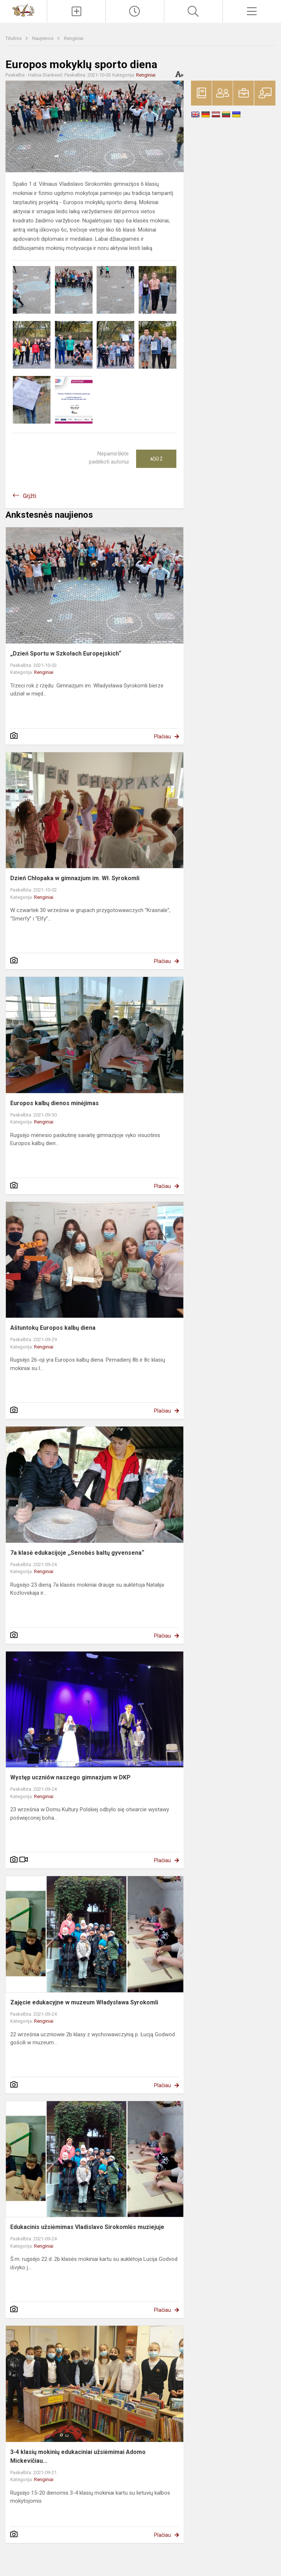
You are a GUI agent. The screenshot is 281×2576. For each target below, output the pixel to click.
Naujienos (43, 38)
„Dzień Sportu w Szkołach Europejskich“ (65, 653)
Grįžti (29, 495)
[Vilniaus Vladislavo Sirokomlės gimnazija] (23, 9)
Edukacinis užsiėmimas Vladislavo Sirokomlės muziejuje (87, 2226)
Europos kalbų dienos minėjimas (54, 1103)
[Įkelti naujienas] (76, 11)
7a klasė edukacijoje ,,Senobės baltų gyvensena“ (77, 1552)
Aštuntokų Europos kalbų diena (52, 1327)
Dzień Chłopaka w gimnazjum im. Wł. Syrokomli (74, 878)
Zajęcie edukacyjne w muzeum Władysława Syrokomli (84, 2002)
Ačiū (156, 459)
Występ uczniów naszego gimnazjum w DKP (70, 1777)
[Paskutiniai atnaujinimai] (135, 11)
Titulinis (14, 38)
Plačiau (162, 736)
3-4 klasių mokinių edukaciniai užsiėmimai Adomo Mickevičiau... (78, 2456)
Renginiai (73, 38)
